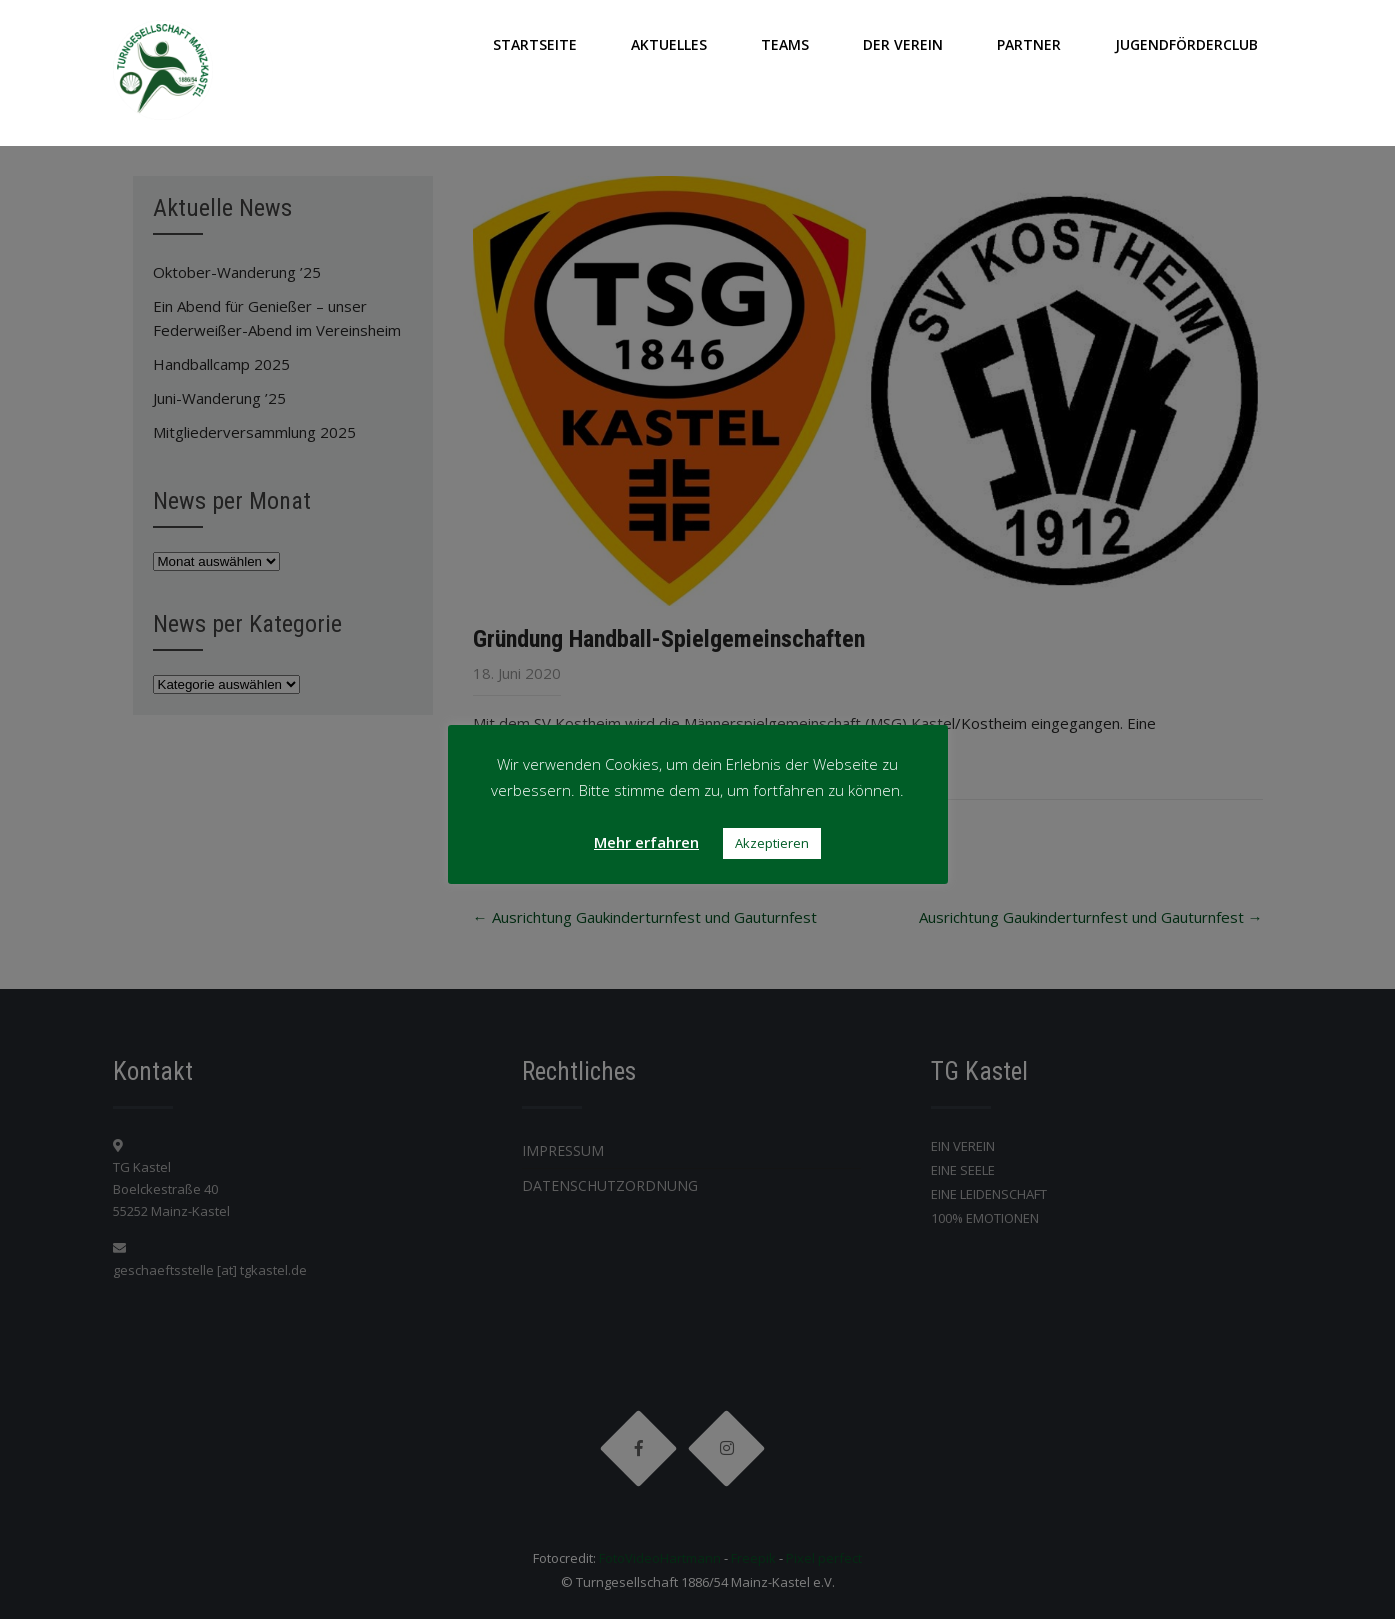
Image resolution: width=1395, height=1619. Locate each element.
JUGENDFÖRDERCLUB (1186, 44)
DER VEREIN (903, 44)
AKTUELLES (669, 44)
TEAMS (785, 44)
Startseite (535, 44)
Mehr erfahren (646, 842)
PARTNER (1029, 44)
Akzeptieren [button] (772, 843)
